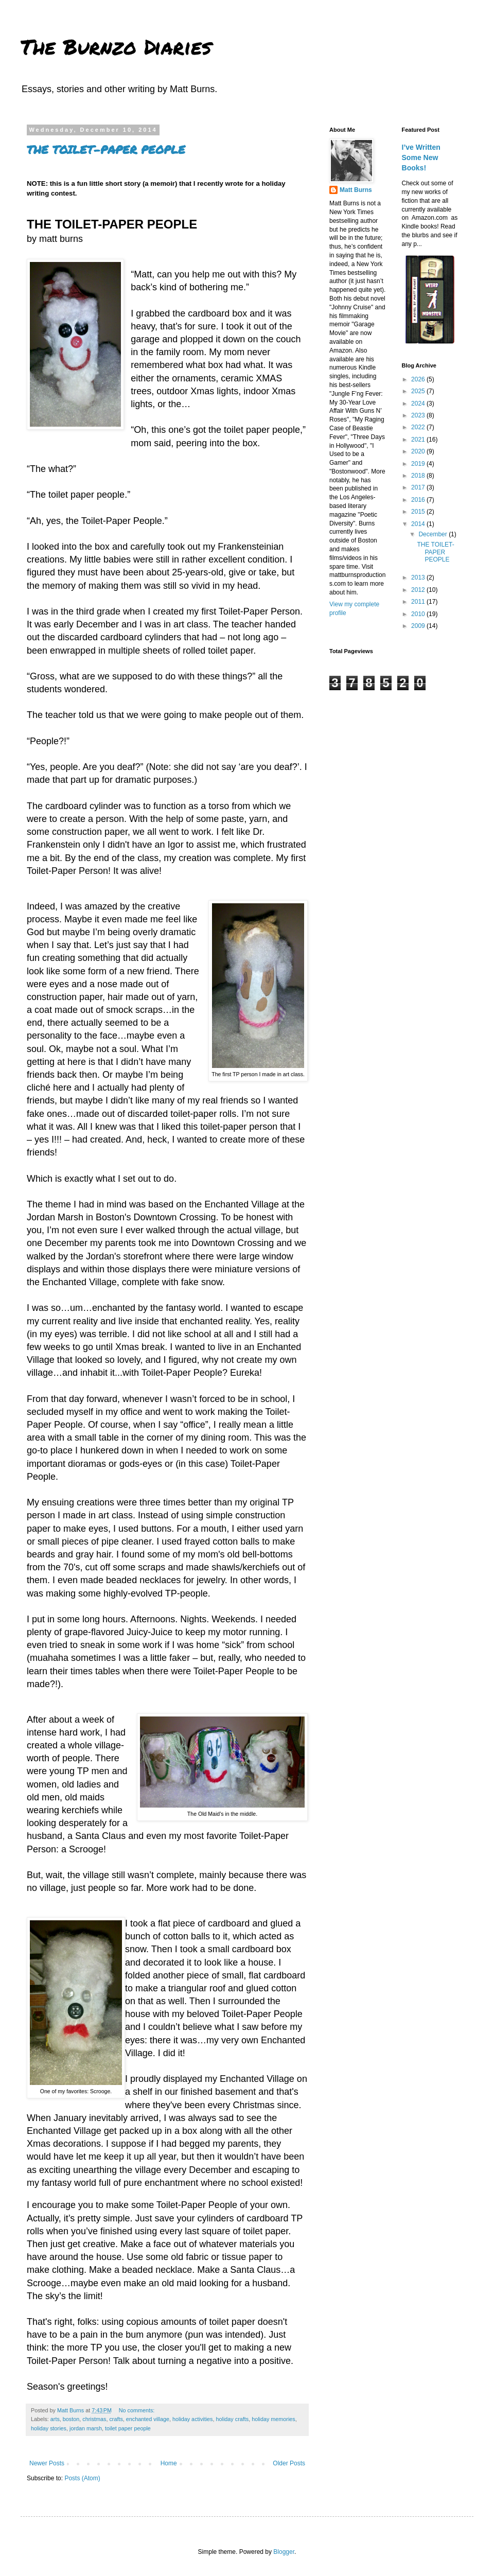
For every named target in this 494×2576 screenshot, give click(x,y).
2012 (419, 589)
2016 (419, 499)
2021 (419, 439)
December (433, 534)
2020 (419, 451)
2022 (419, 427)
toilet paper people (128, 2428)
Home (169, 2463)
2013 (419, 577)
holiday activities (192, 2419)
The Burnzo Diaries (116, 46)
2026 (419, 379)
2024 (419, 403)
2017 (419, 487)
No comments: (137, 2410)
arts (55, 2419)
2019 (419, 463)
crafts (115, 2419)
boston (71, 2419)
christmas (94, 2419)
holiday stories (48, 2428)
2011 (419, 601)
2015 (419, 511)
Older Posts (289, 2463)
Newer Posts (46, 2463)
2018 (419, 475)
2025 (419, 391)
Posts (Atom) (82, 2478)
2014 (419, 524)
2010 (419, 614)
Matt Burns (356, 190)
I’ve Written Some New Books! (421, 157)
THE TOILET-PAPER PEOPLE (106, 149)
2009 (419, 625)
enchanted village (147, 2419)
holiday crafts (232, 2419)
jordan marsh (85, 2428)
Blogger (283, 2551)
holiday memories (273, 2419)
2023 (419, 415)
